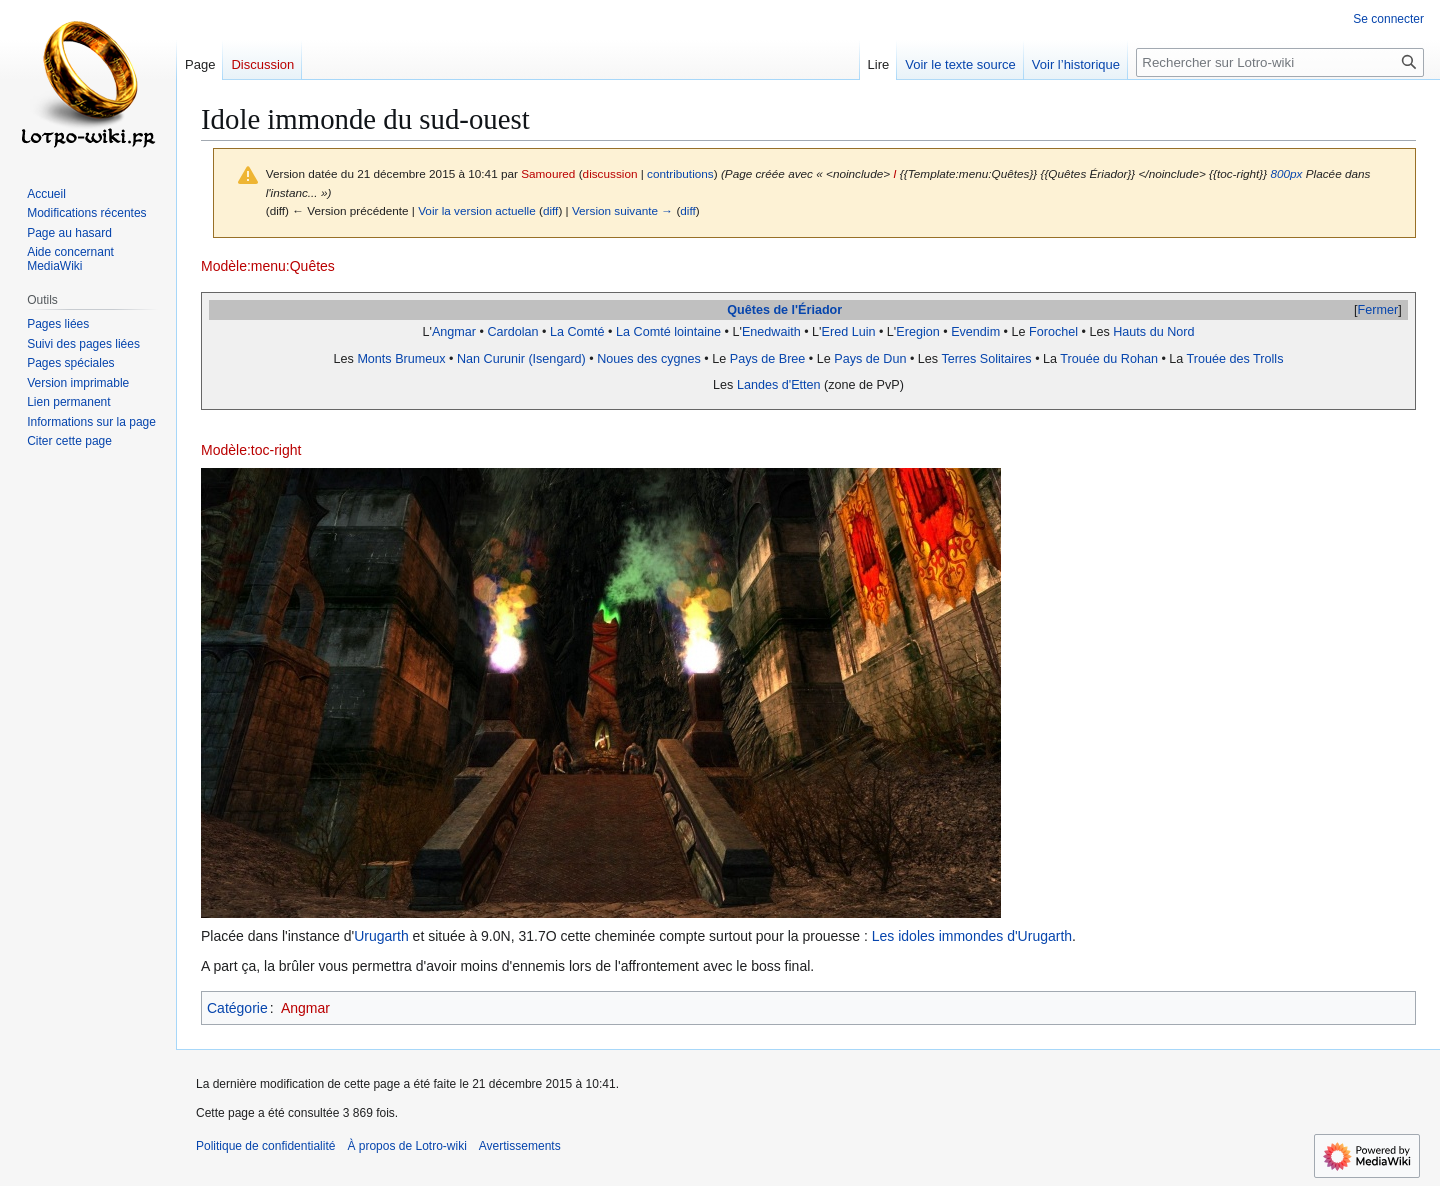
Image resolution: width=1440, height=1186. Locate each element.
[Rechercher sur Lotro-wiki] (1280, 62)
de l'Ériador (807, 310)
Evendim (975, 332)
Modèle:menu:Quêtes (268, 266)
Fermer (1378, 310)
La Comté (577, 332)
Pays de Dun (870, 359)
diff (550, 210)
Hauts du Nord (1153, 332)
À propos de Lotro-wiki (406, 1146)
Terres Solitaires (986, 359)
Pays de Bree (768, 359)
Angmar (454, 332)
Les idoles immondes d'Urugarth (972, 936)
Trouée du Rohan (1109, 359)
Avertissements (520, 1146)
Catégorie (237, 1008)
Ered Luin (849, 332)
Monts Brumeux (401, 359)
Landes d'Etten (779, 385)
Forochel (1053, 332)
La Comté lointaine (668, 332)
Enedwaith (771, 332)
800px (1286, 173)
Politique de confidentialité (265, 1146)
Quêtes (748, 310)
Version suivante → (622, 210)
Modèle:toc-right (251, 450)
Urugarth (381, 936)
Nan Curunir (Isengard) (521, 359)
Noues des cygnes (649, 359)
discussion (610, 173)
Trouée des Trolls (1235, 359)
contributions (680, 173)
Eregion (917, 332)
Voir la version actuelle (477, 210)
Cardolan (512, 332)
